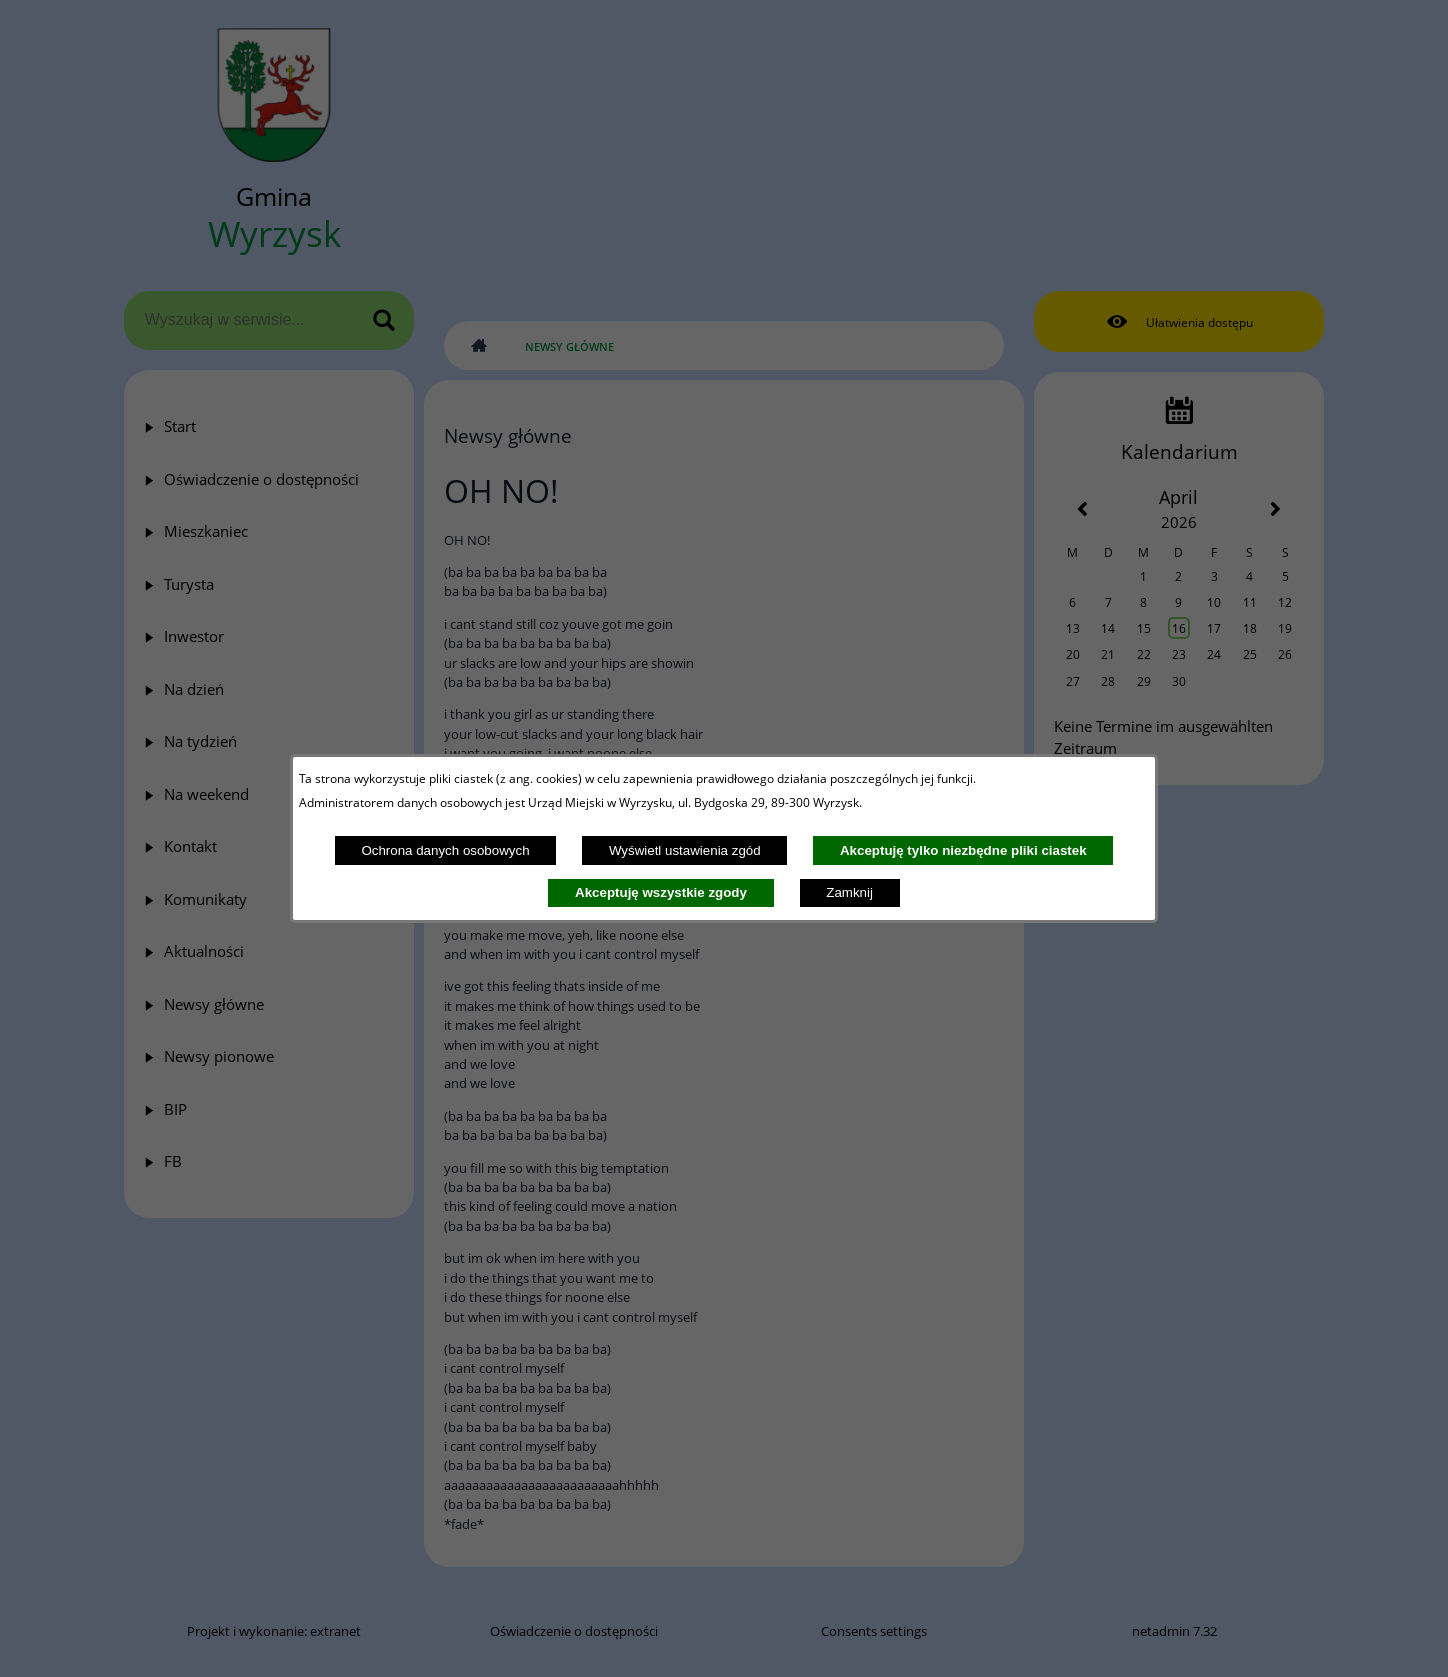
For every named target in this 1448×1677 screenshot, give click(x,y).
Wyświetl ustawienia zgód (685, 850)
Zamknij (849, 892)
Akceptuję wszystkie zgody (661, 892)
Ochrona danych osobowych (445, 850)
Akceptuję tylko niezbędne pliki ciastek (963, 850)
